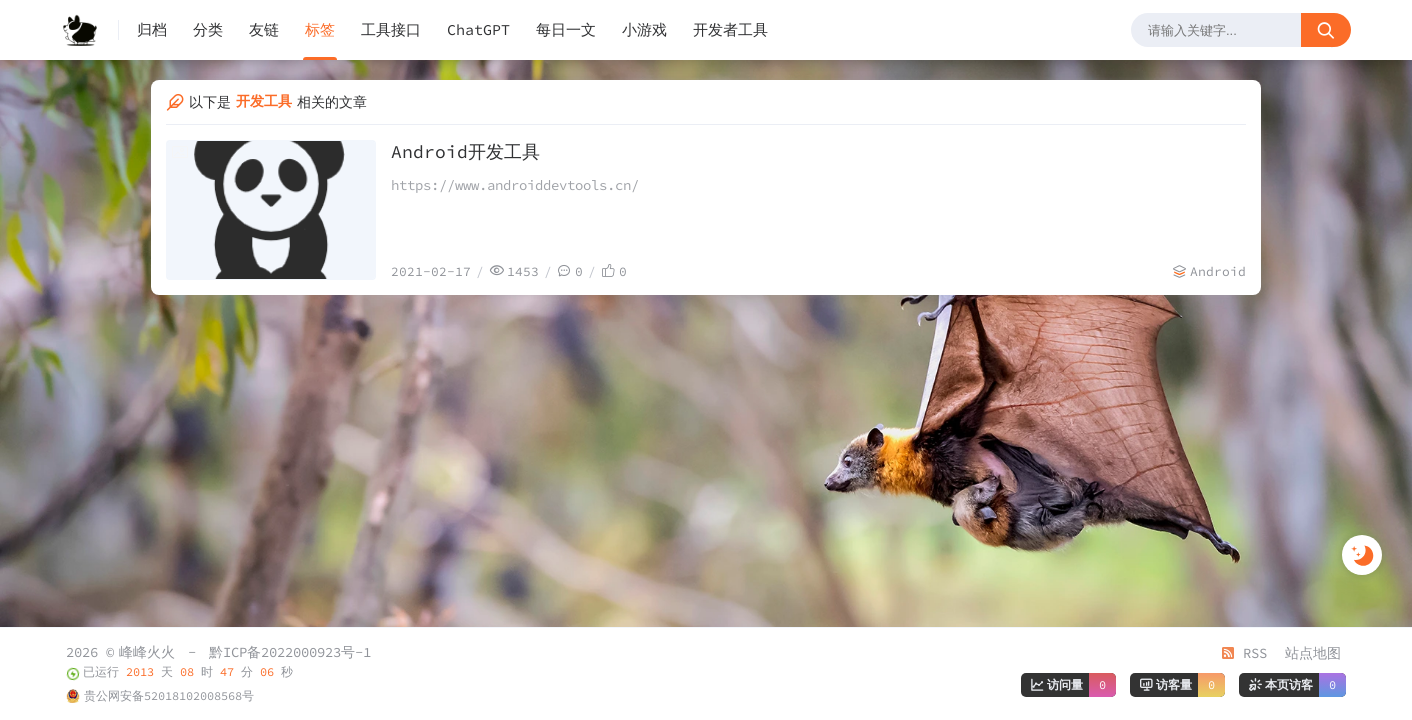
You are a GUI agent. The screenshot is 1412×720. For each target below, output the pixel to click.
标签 (320, 29)
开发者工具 (730, 29)
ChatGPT (478, 29)
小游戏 (644, 29)
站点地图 (1313, 653)
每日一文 (566, 29)
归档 (152, 29)
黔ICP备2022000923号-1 (290, 652)
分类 (208, 29)
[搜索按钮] (1326, 30)
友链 (264, 29)
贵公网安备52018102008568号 (169, 695)
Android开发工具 (465, 151)
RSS (1244, 653)
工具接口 (391, 29)
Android (1218, 271)
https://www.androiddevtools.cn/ (515, 185)
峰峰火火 (147, 652)
